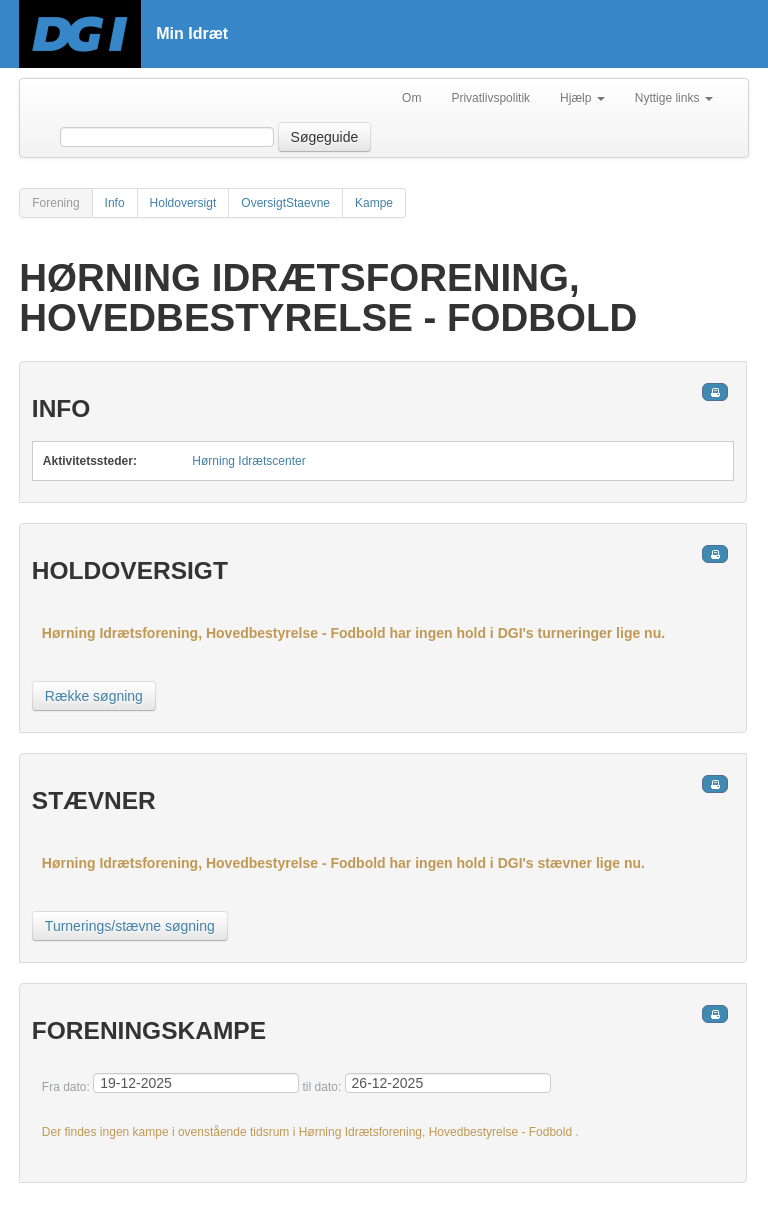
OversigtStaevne (285, 203)
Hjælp (582, 98)
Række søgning (94, 696)
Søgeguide (325, 137)
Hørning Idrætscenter (248, 461)
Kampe (374, 203)
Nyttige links (674, 98)
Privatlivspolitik (490, 98)
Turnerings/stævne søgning (130, 926)
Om (411, 98)
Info (115, 203)
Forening (55, 203)
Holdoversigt (183, 203)
